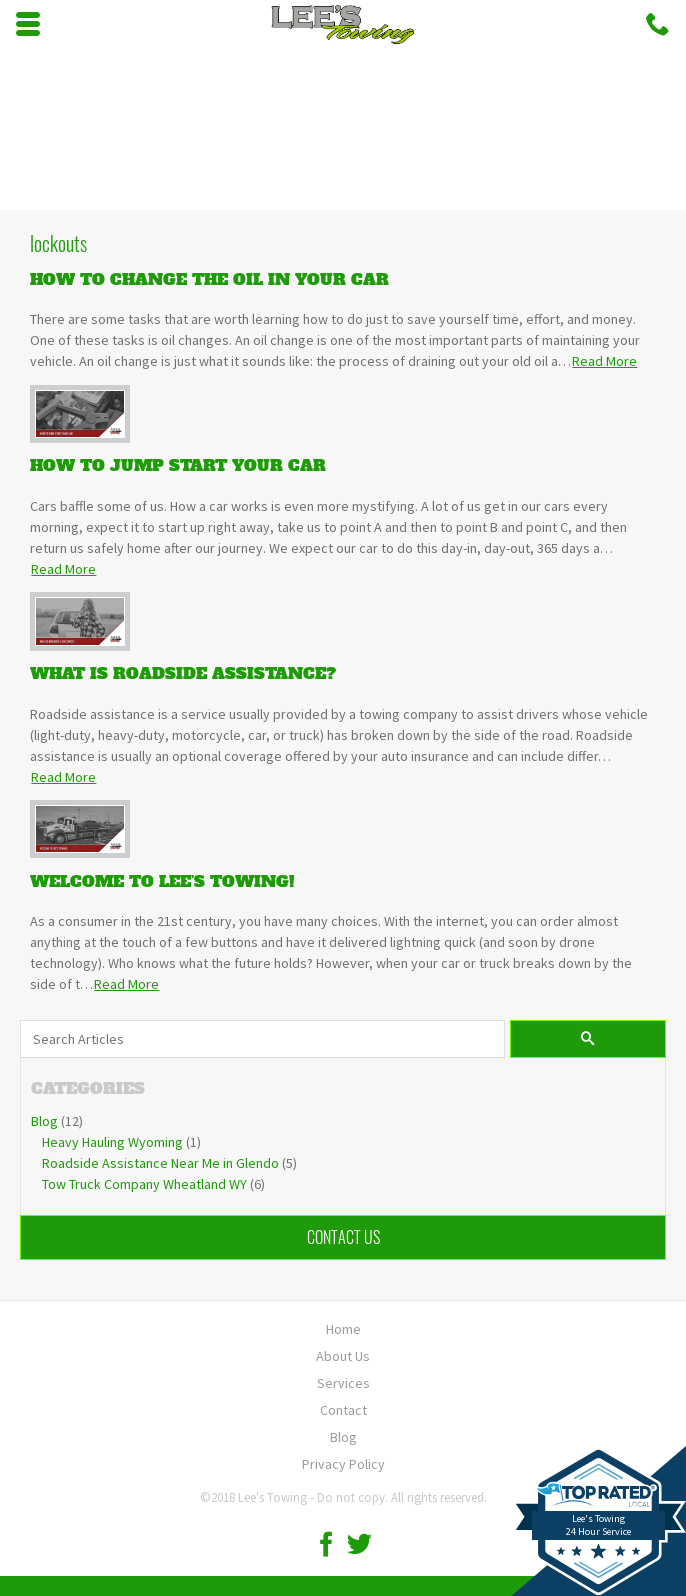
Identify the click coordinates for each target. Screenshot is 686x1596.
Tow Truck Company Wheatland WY (144, 1184)
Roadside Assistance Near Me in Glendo (160, 1163)
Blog (44, 1121)
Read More (604, 361)
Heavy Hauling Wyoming (112, 1142)
